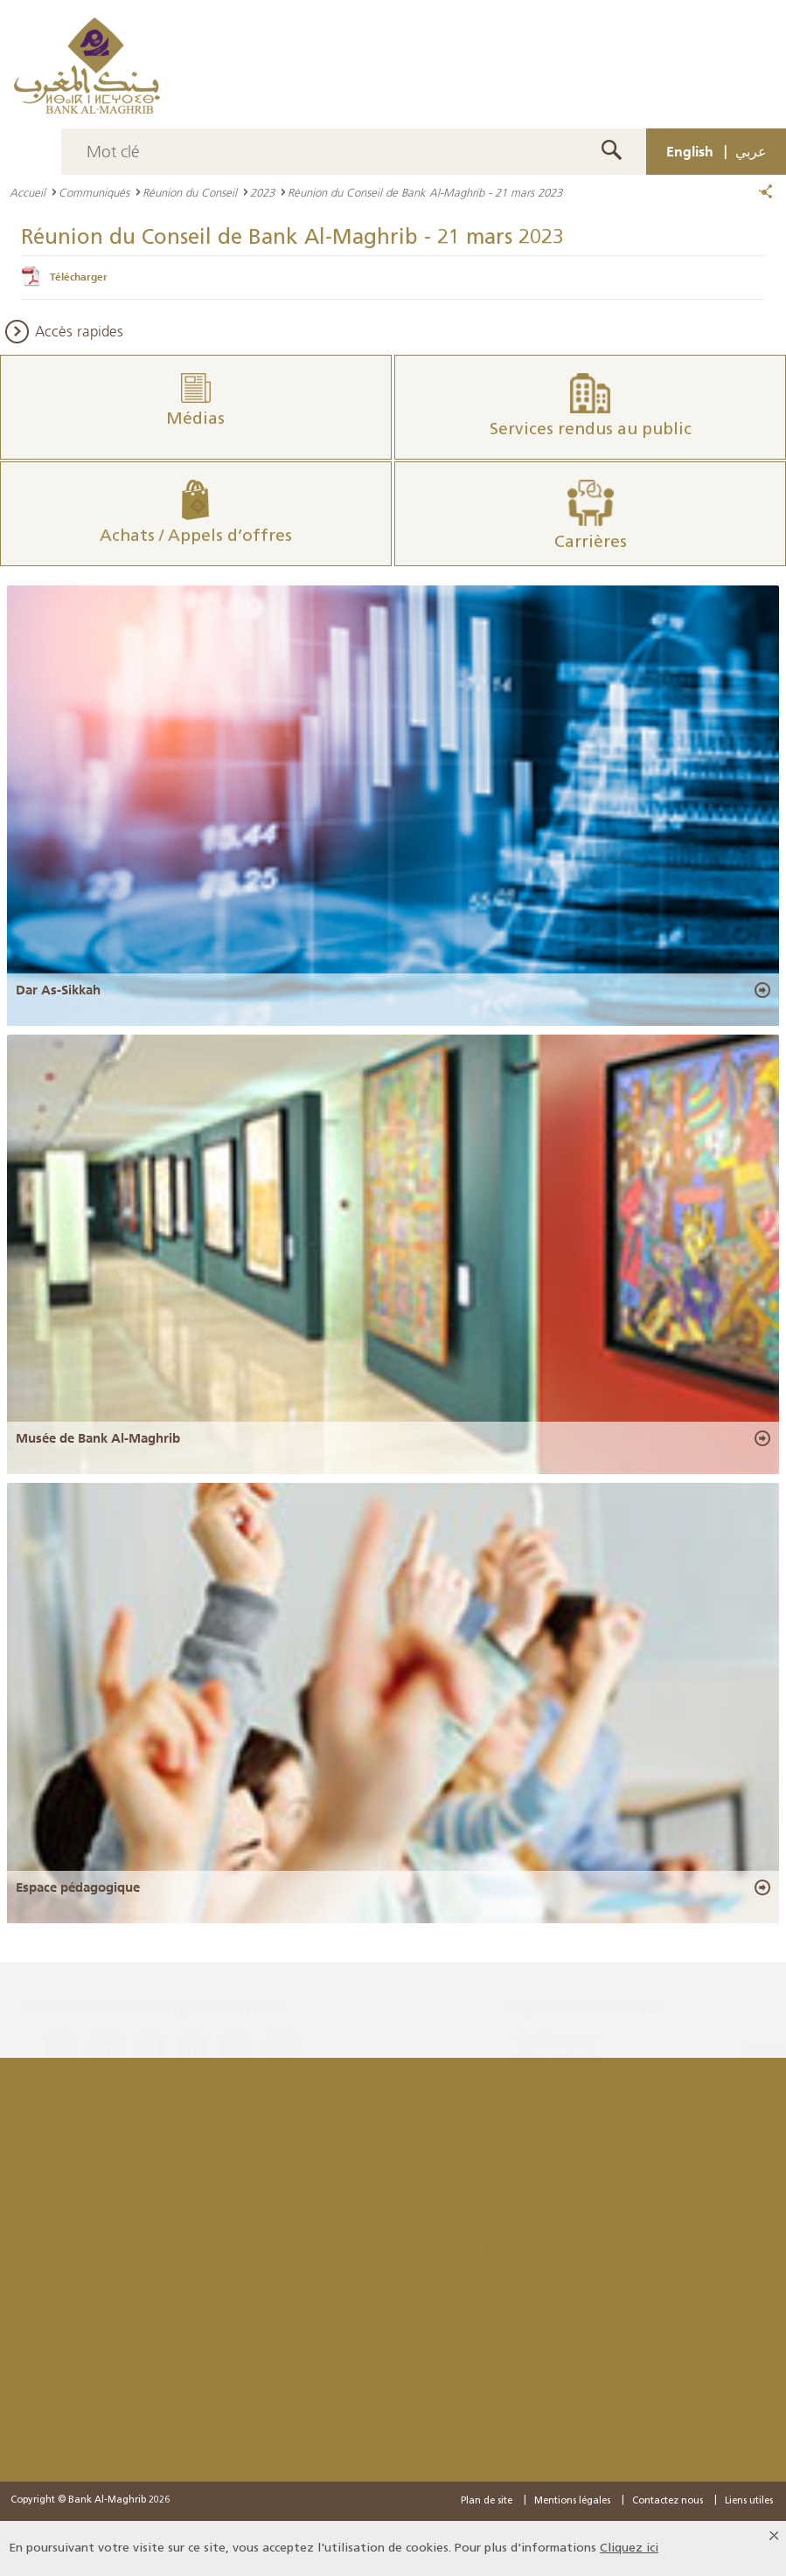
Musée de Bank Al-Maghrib (98, 1438)
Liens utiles (749, 2501)
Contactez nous (667, 2501)
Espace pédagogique (78, 1887)
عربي (751, 151)
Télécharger (79, 277)
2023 (262, 192)
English (689, 151)
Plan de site (486, 2501)
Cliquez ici (629, 2548)
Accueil (27, 192)
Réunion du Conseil (190, 192)
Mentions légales (572, 2501)
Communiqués (94, 192)
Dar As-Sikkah (58, 990)
